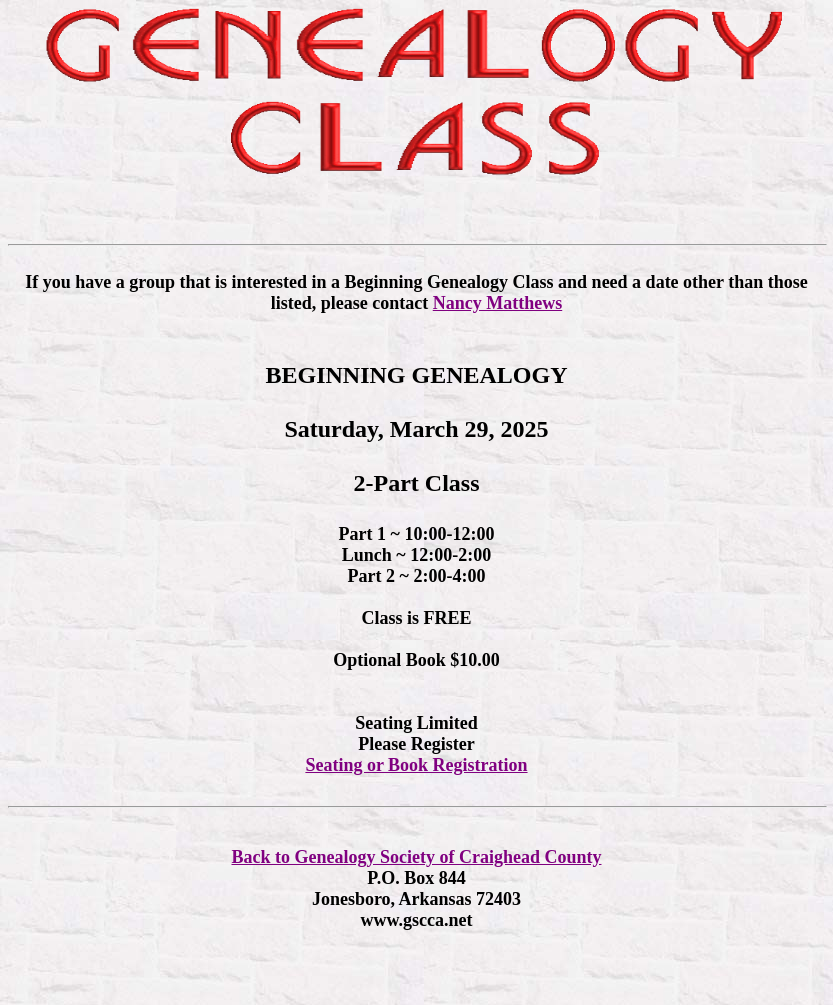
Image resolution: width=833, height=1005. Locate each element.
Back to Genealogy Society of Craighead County (417, 857)
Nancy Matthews (497, 303)
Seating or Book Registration (416, 765)
